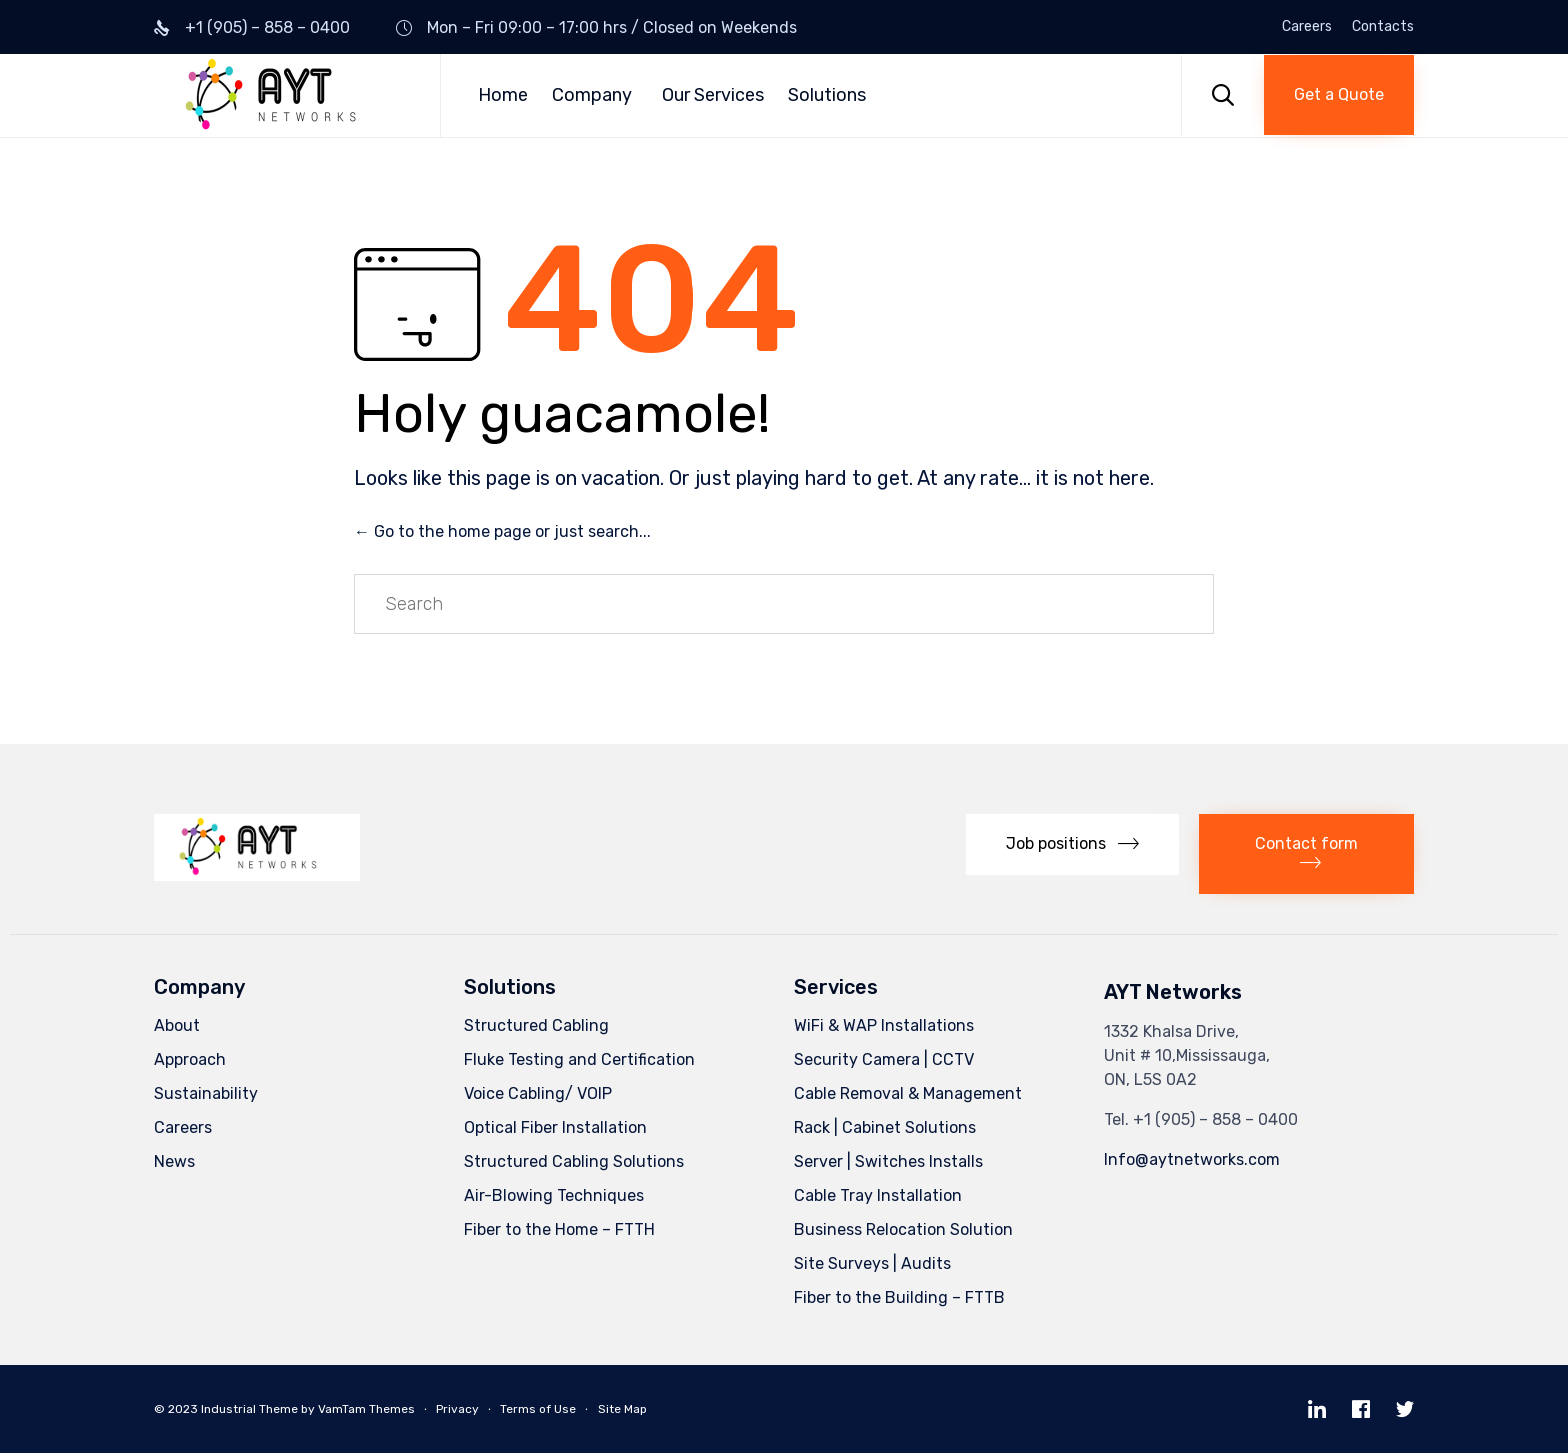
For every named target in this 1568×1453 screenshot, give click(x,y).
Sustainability (206, 1093)
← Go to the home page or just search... (502, 531)
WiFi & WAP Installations (884, 1025)
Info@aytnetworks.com (1192, 1159)
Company (592, 95)
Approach (190, 1059)
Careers (1307, 27)
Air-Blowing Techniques (554, 1195)
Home (503, 95)
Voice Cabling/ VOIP (538, 1093)
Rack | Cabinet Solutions (885, 1127)
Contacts (1383, 27)
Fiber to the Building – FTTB (899, 1297)
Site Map (622, 1409)
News (174, 1161)
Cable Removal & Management (908, 1093)
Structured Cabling (536, 1025)
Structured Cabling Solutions (574, 1161)
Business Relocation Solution (903, 1229)
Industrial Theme (249, 1409)
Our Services (713, 95)
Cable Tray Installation (878, 1195)
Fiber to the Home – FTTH (559, 1229)
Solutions (827, 95)
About (177, 1025)
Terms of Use (538, 1409)
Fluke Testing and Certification (579, 1059)
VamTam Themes (366, 1409)
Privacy (457, 1409)
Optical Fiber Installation (555, 1127)
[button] (1339, 95)
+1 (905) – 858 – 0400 (267, 27)
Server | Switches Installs (888, 1161)
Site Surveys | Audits (872, 1263)
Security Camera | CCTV (884, 1059)
